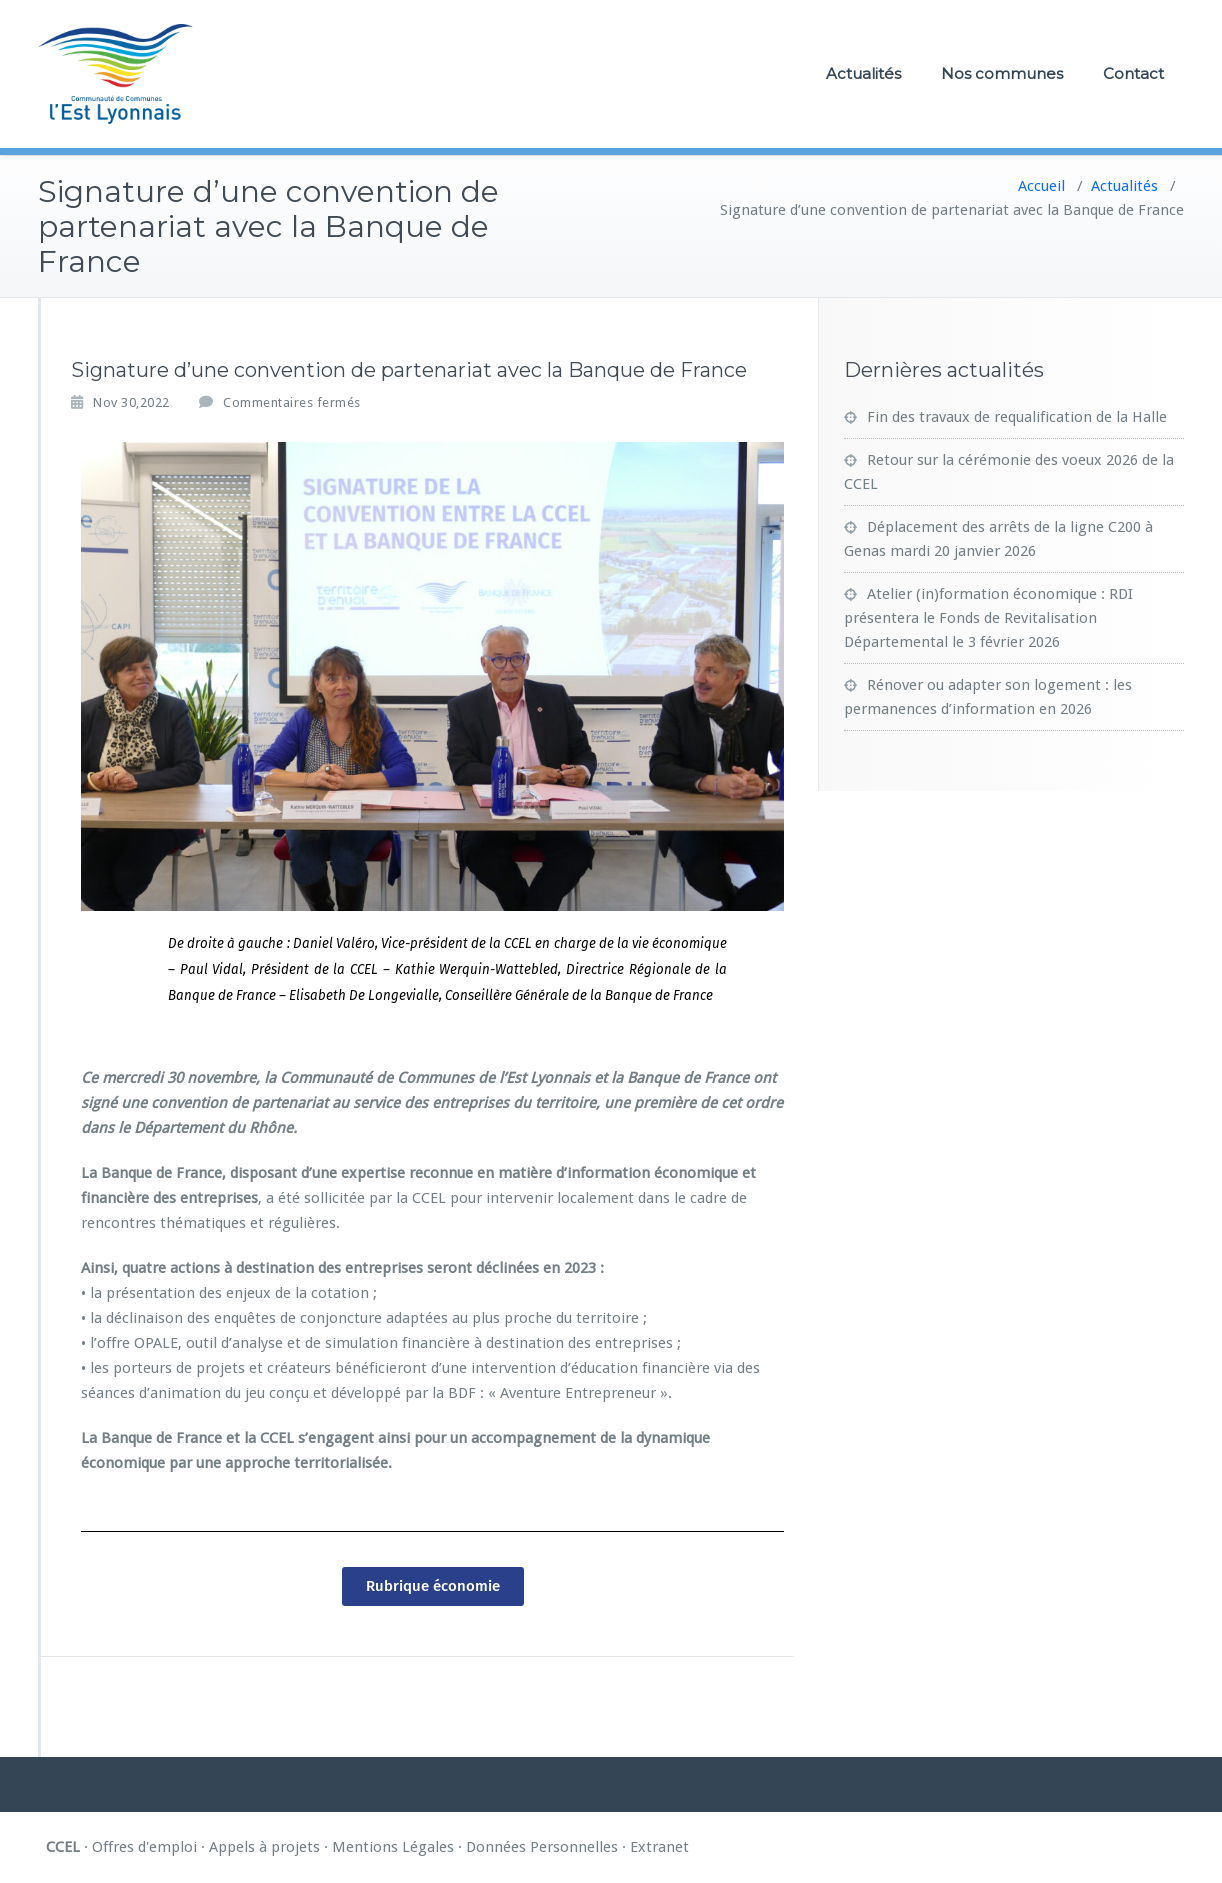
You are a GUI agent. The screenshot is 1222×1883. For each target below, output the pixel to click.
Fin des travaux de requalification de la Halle (1017, 417)
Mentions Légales (393, 1847)
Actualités (863, 73)
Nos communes (1002, 73)
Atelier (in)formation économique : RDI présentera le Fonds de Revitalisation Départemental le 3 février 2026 (988, 618)
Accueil (1041, 186)
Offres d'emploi (144, 1847)
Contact (1133, 73)
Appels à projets (264, 1847)
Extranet (659, 1847)
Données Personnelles (542, 1847)
